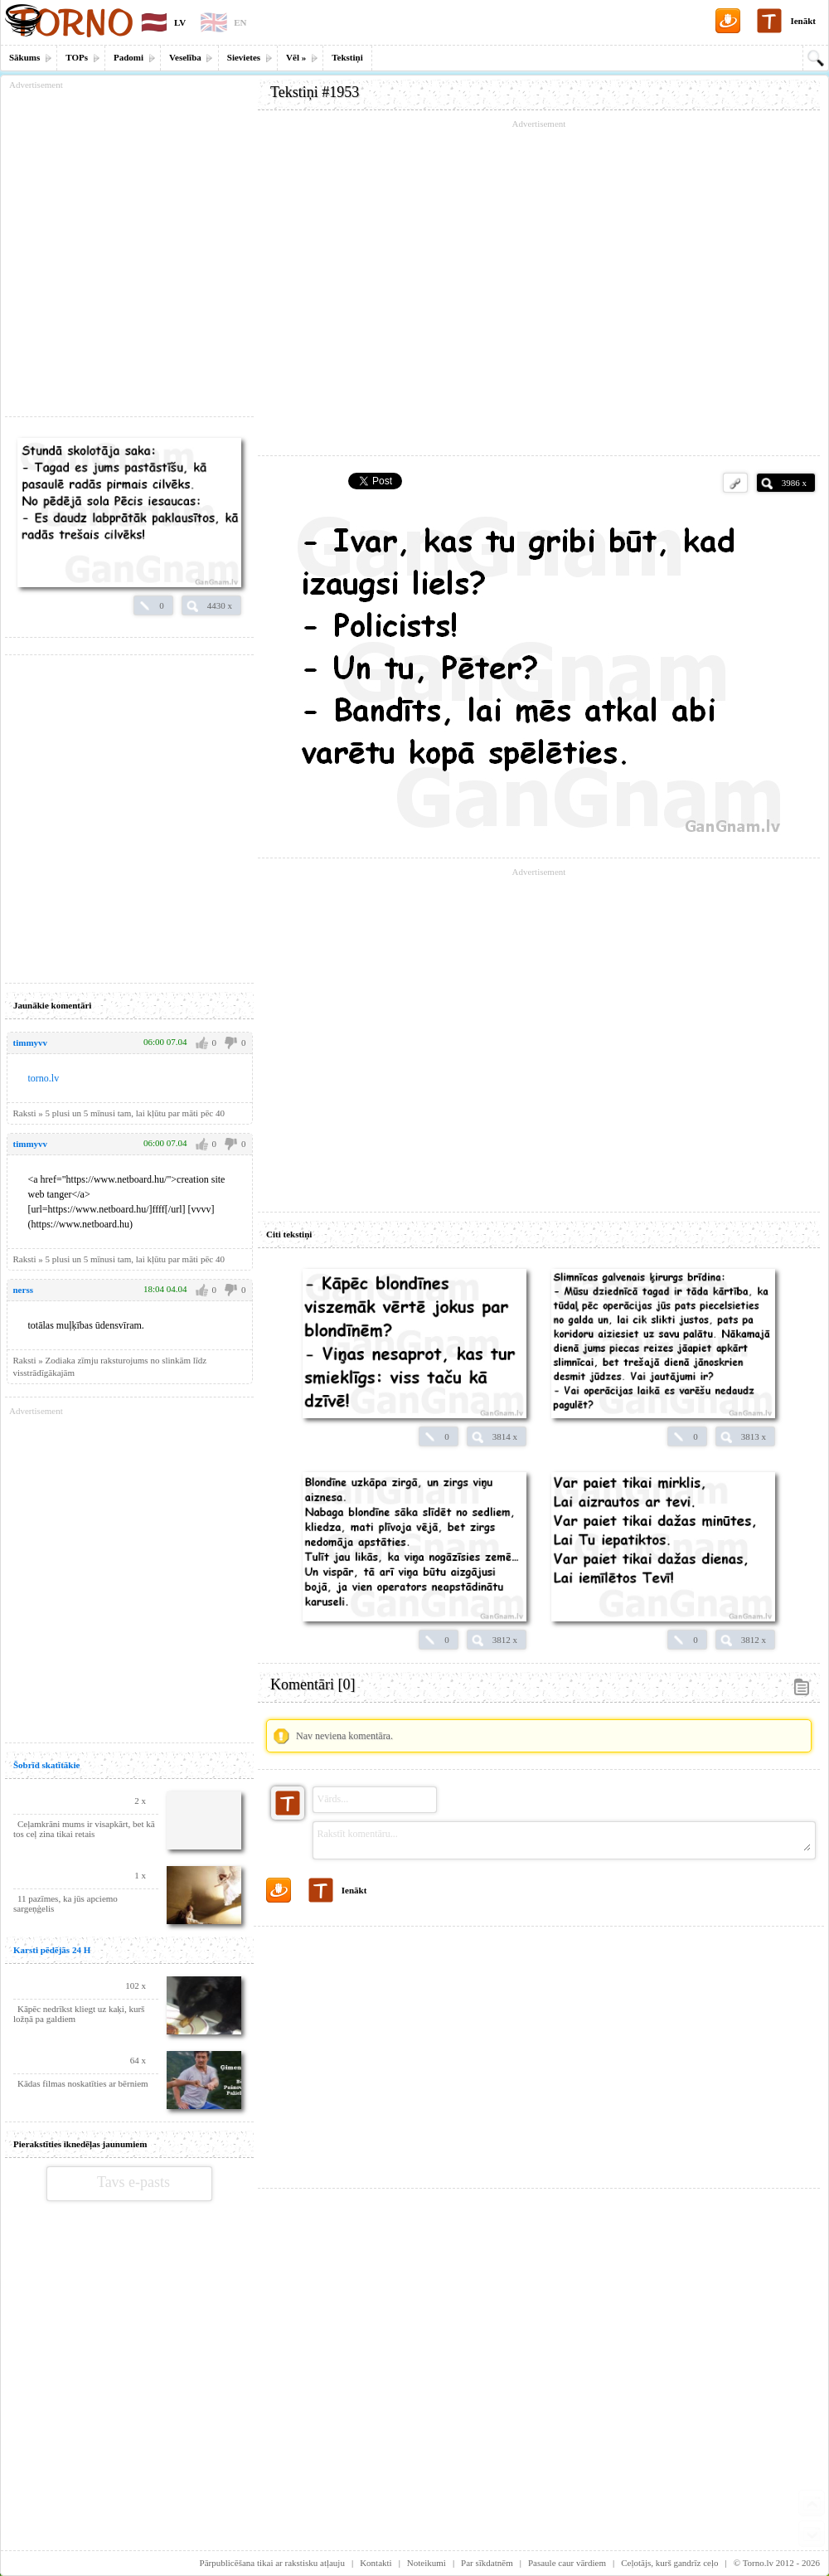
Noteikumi (426, 2563)
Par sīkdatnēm (487, 2563)
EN (240, 22)
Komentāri (312, 1684)
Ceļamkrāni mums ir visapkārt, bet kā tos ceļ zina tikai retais (84, 1829)
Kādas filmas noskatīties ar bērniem (82, 2083)
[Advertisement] (539, 2051)
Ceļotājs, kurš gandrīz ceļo (669, 2563)
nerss (23, 1290)
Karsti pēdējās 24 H (51, 1950)
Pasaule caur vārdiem (567, 2563)
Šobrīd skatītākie (46, 1765)
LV (180, 22)
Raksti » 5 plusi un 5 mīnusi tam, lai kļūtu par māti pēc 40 (119, 1259)
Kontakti (376, 2563)
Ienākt (803, 21)
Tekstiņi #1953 (314, 92)
